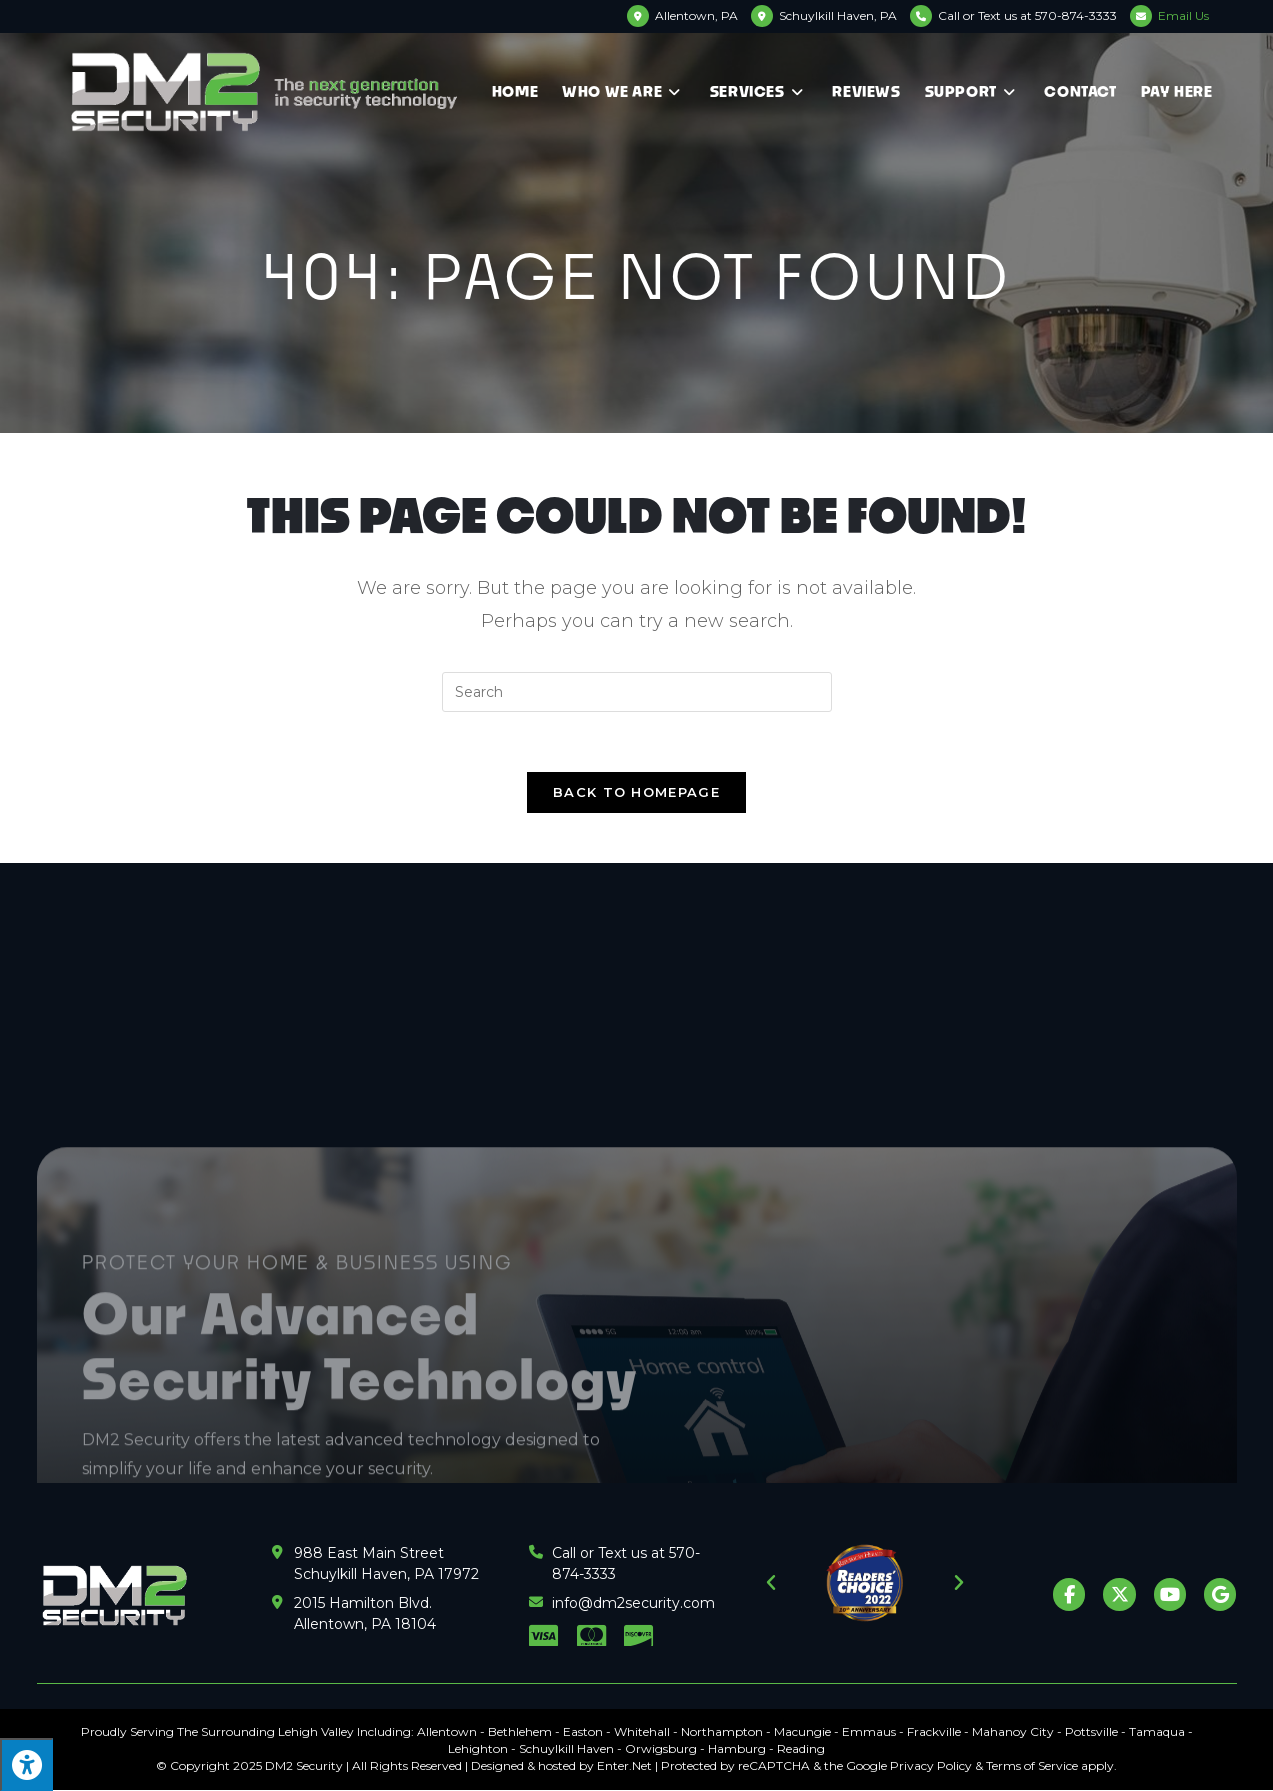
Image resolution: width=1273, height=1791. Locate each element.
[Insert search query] (637, 692)
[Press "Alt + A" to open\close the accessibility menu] (26, 1764)
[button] (771, 1583)
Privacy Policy (931, 1765)
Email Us (1183, 15)
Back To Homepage (636, 792)
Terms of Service (1032, 1765)
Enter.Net (624, 1765)
